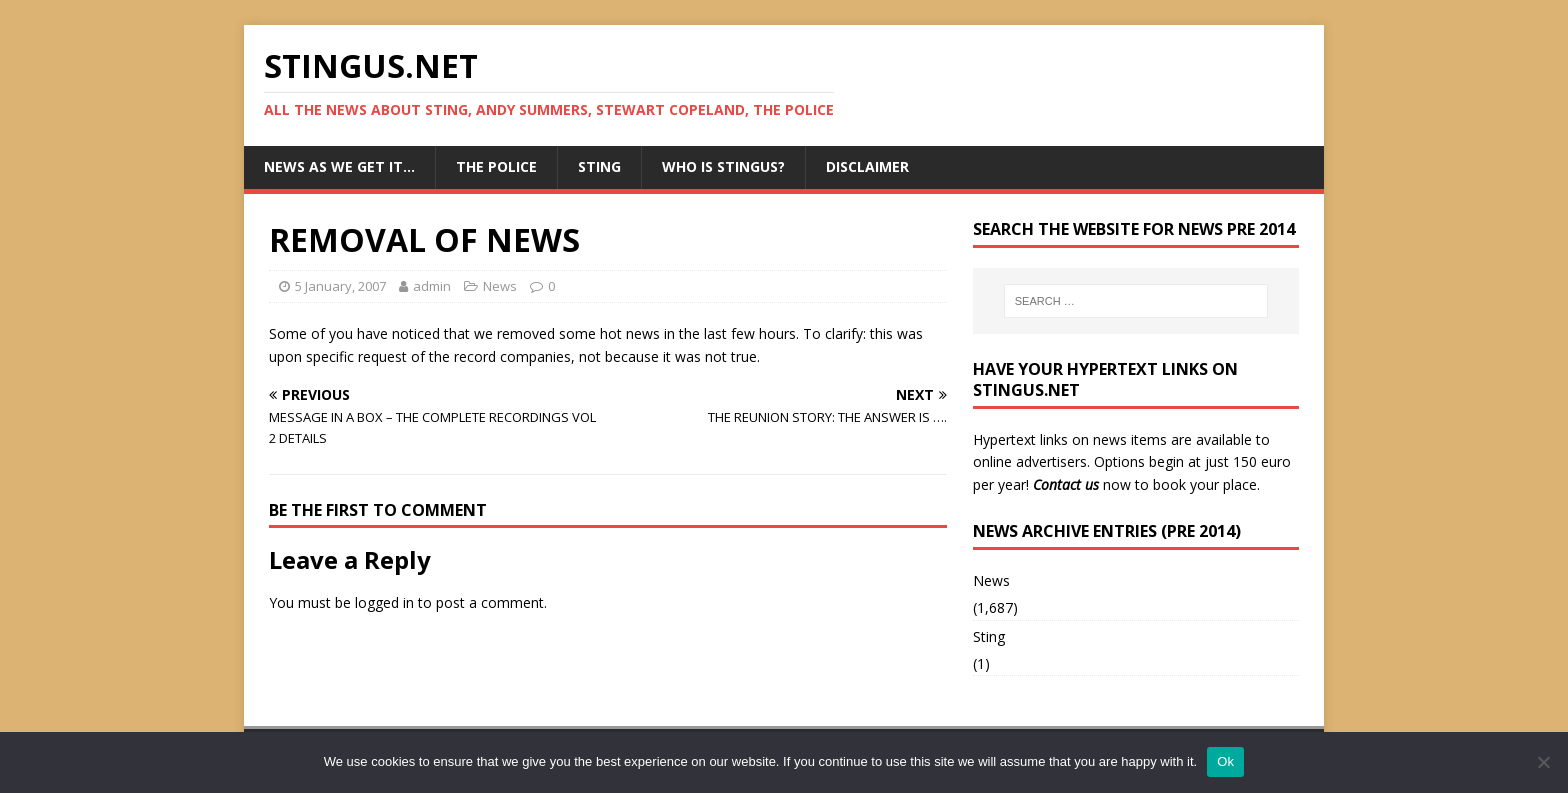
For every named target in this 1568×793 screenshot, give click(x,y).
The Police (496, 166)
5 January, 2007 (340, 286)
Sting (599, 166)
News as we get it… (339, 166)
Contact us (1066, 484)
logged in (384, 602)
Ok (1225, 761)
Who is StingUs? (723, 166)
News (500, 286)
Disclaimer (867, 166)
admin (432, 286)
